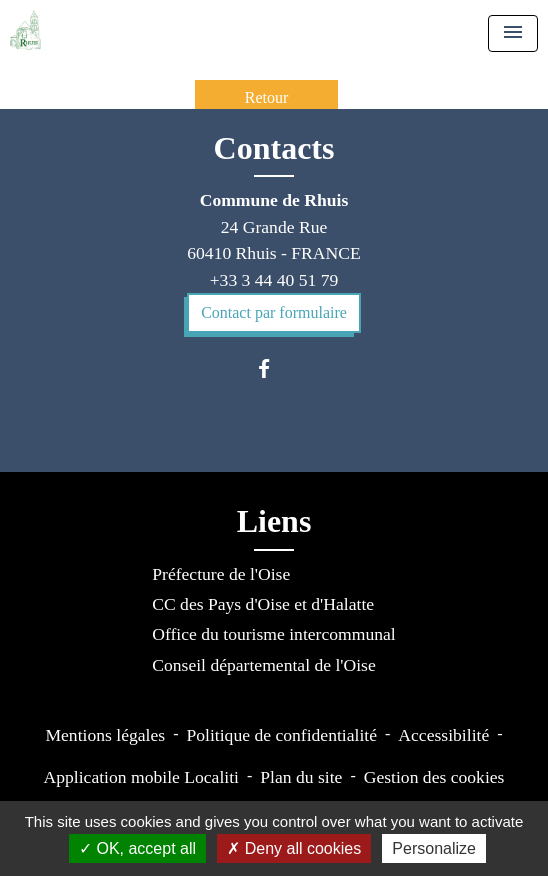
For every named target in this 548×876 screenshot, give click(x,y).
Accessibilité (443, 735)
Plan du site (301, 777)
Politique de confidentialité (281, 735)
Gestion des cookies (434, 777)
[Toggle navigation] (513, 33)
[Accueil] (25, 30)
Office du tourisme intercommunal (273, 634)
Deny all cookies (294, 848)
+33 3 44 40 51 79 (274, 280)
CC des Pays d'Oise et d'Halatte (263, 604)
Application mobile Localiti (141, 777)
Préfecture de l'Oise (221, 574)
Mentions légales (105, 735)
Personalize (434, 848)
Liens (274, 521)
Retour (267, 97)
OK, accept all (137, 848)
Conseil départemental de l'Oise (264, 665)
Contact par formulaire (274, 312)
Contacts (274, 148)
